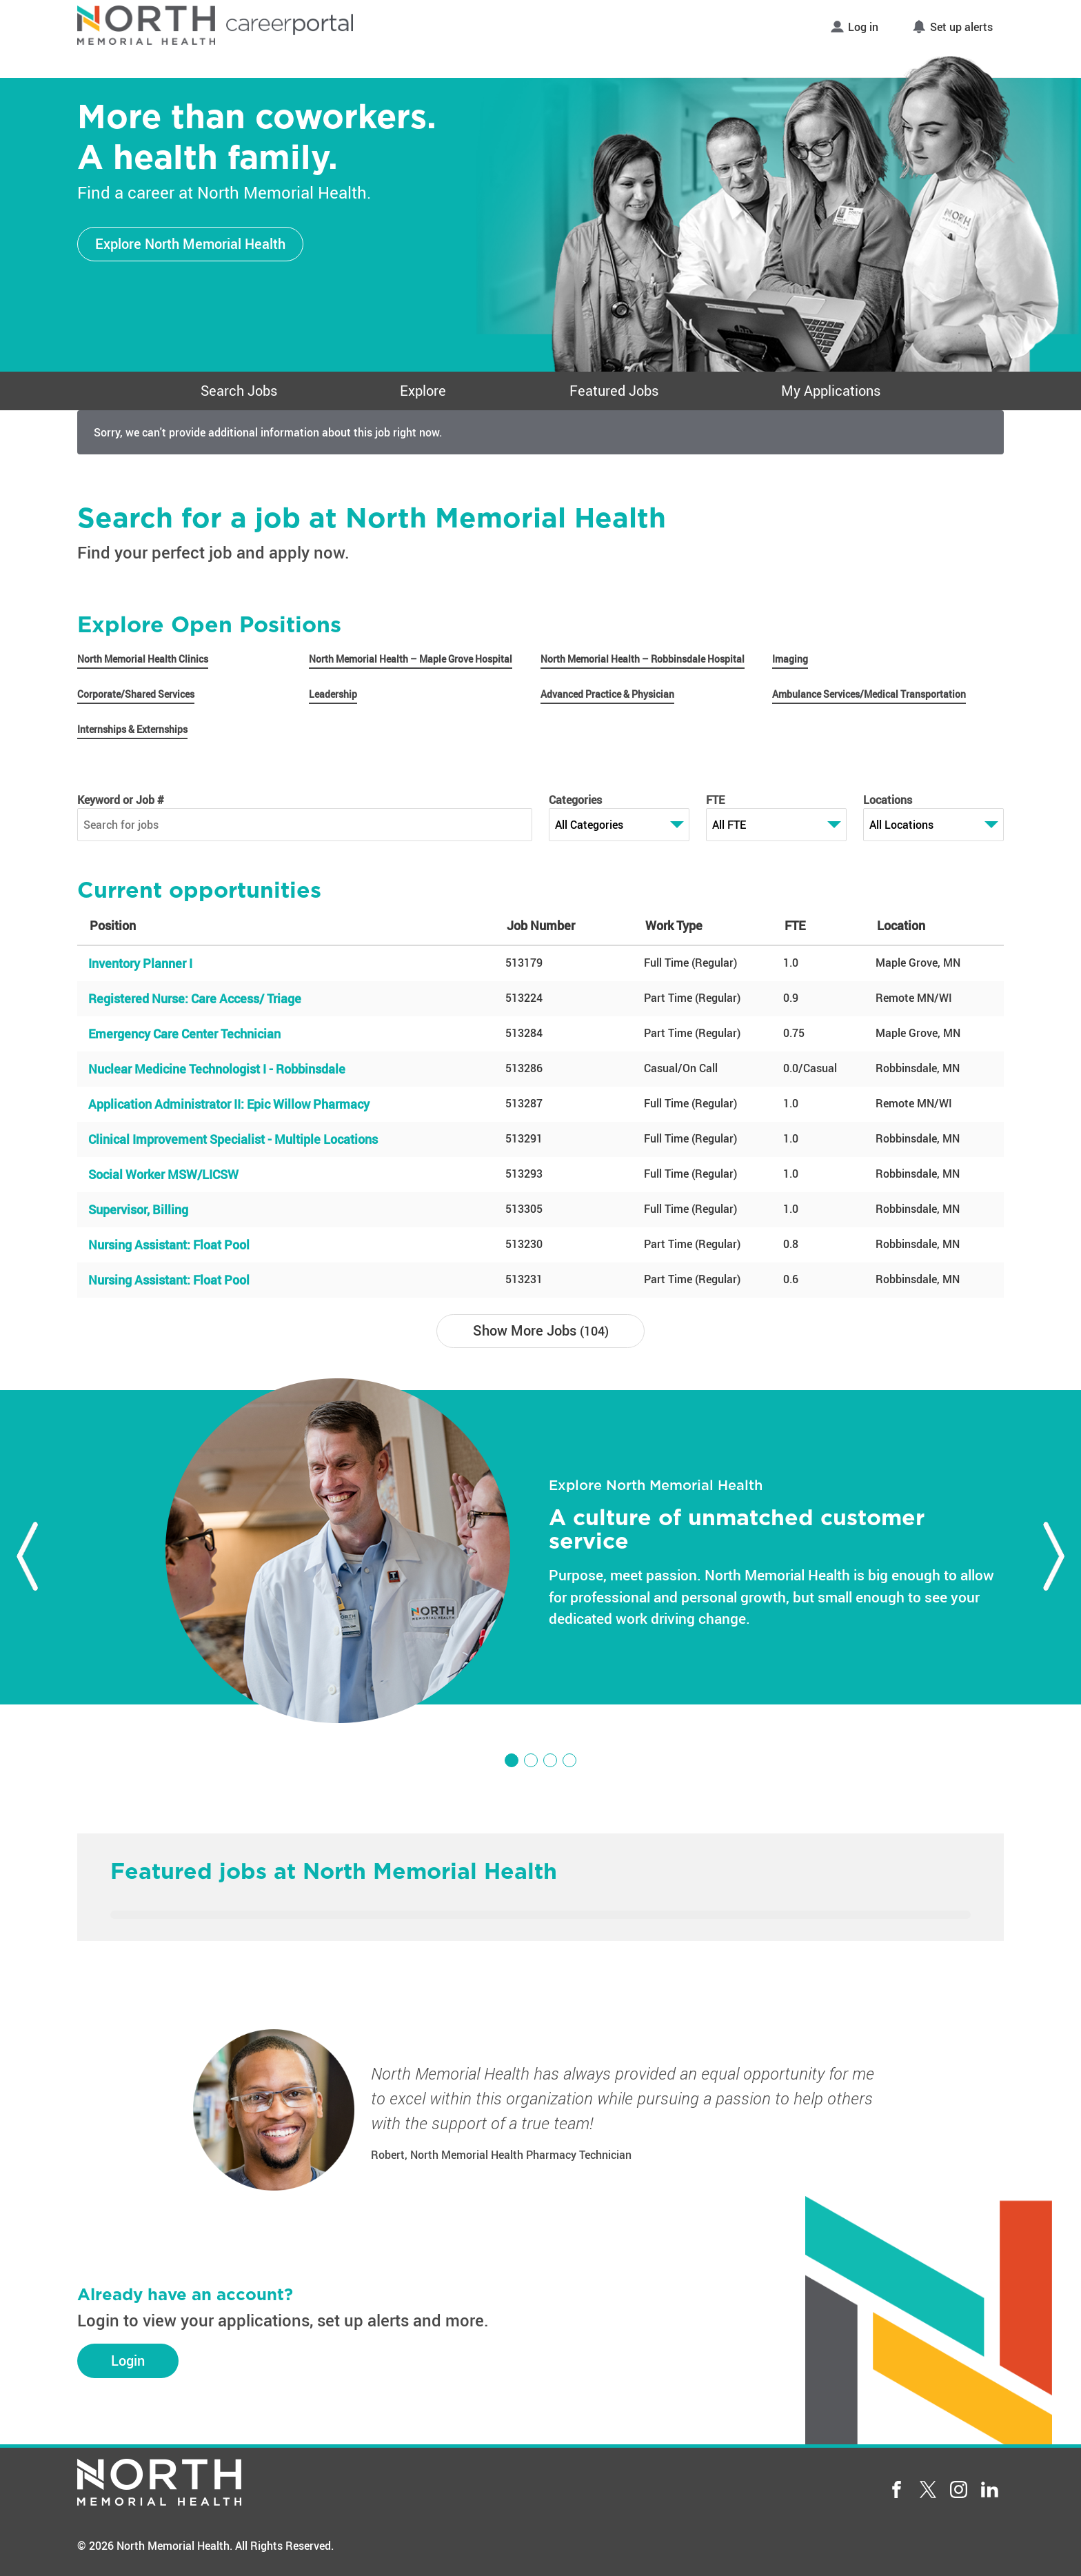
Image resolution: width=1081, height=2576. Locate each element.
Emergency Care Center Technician (184, 1033)
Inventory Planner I (140, 963)
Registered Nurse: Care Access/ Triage (194, 998)
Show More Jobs (541, 1330)
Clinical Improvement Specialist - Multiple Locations (233, 1139)
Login (128, 2360)
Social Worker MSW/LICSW (163, 1174)
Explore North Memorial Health (190, 243)
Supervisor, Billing (138, 1209)
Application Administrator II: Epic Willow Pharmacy (229, 1104)
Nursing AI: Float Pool (169, 1244)
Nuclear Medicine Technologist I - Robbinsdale (216, 1068)
